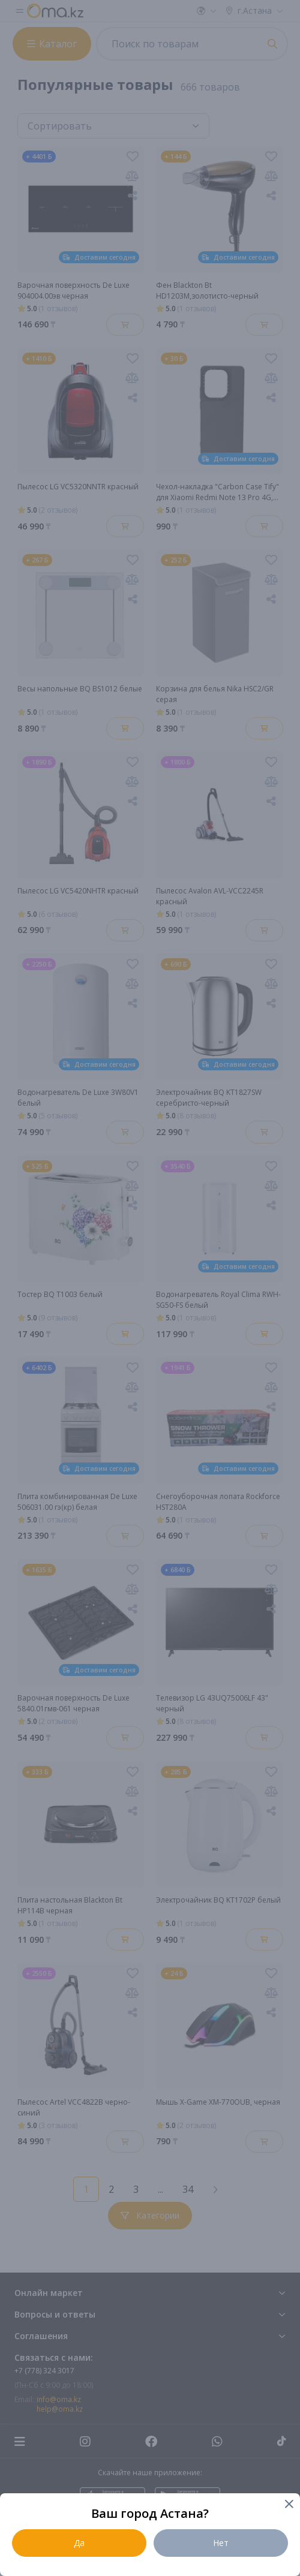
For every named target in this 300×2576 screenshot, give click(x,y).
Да (79, 2542)
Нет (221, 2542)
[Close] (288, 2504)
